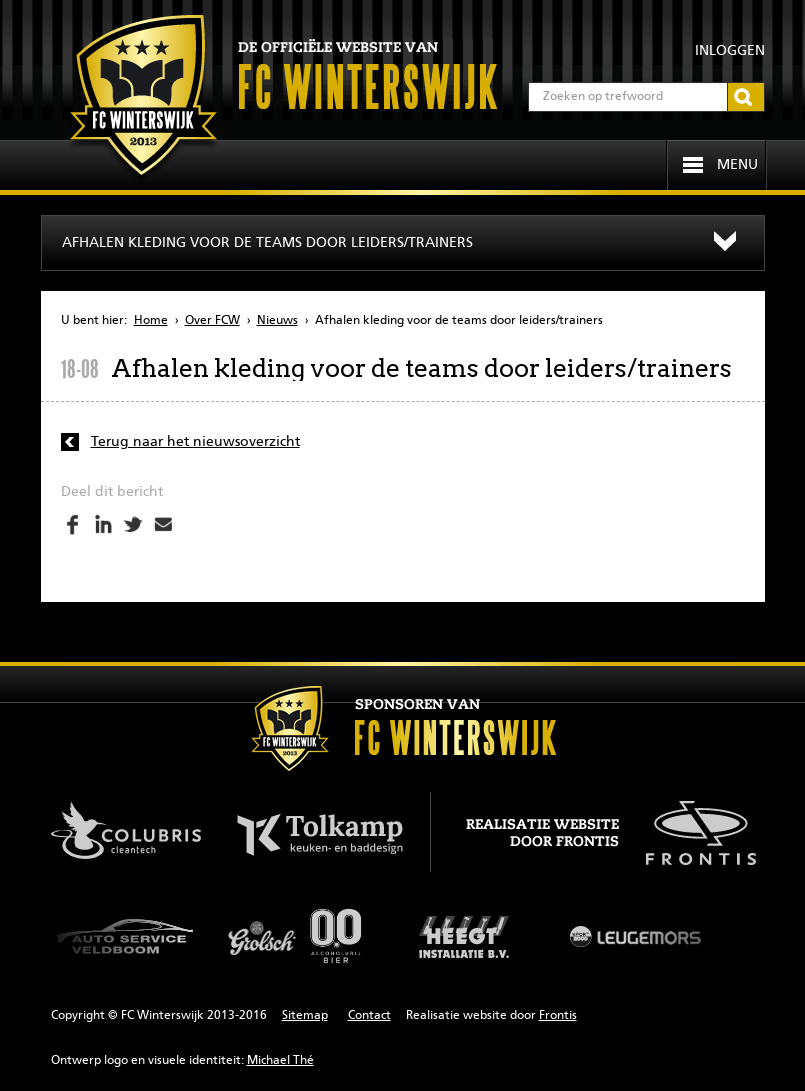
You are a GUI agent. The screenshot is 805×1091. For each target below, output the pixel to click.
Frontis (558, 1016)
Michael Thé (280, 1061)
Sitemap (305, 1016)
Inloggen (730, 51)
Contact (369, 1016)
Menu (737, 165)
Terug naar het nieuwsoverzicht (195, 442)
